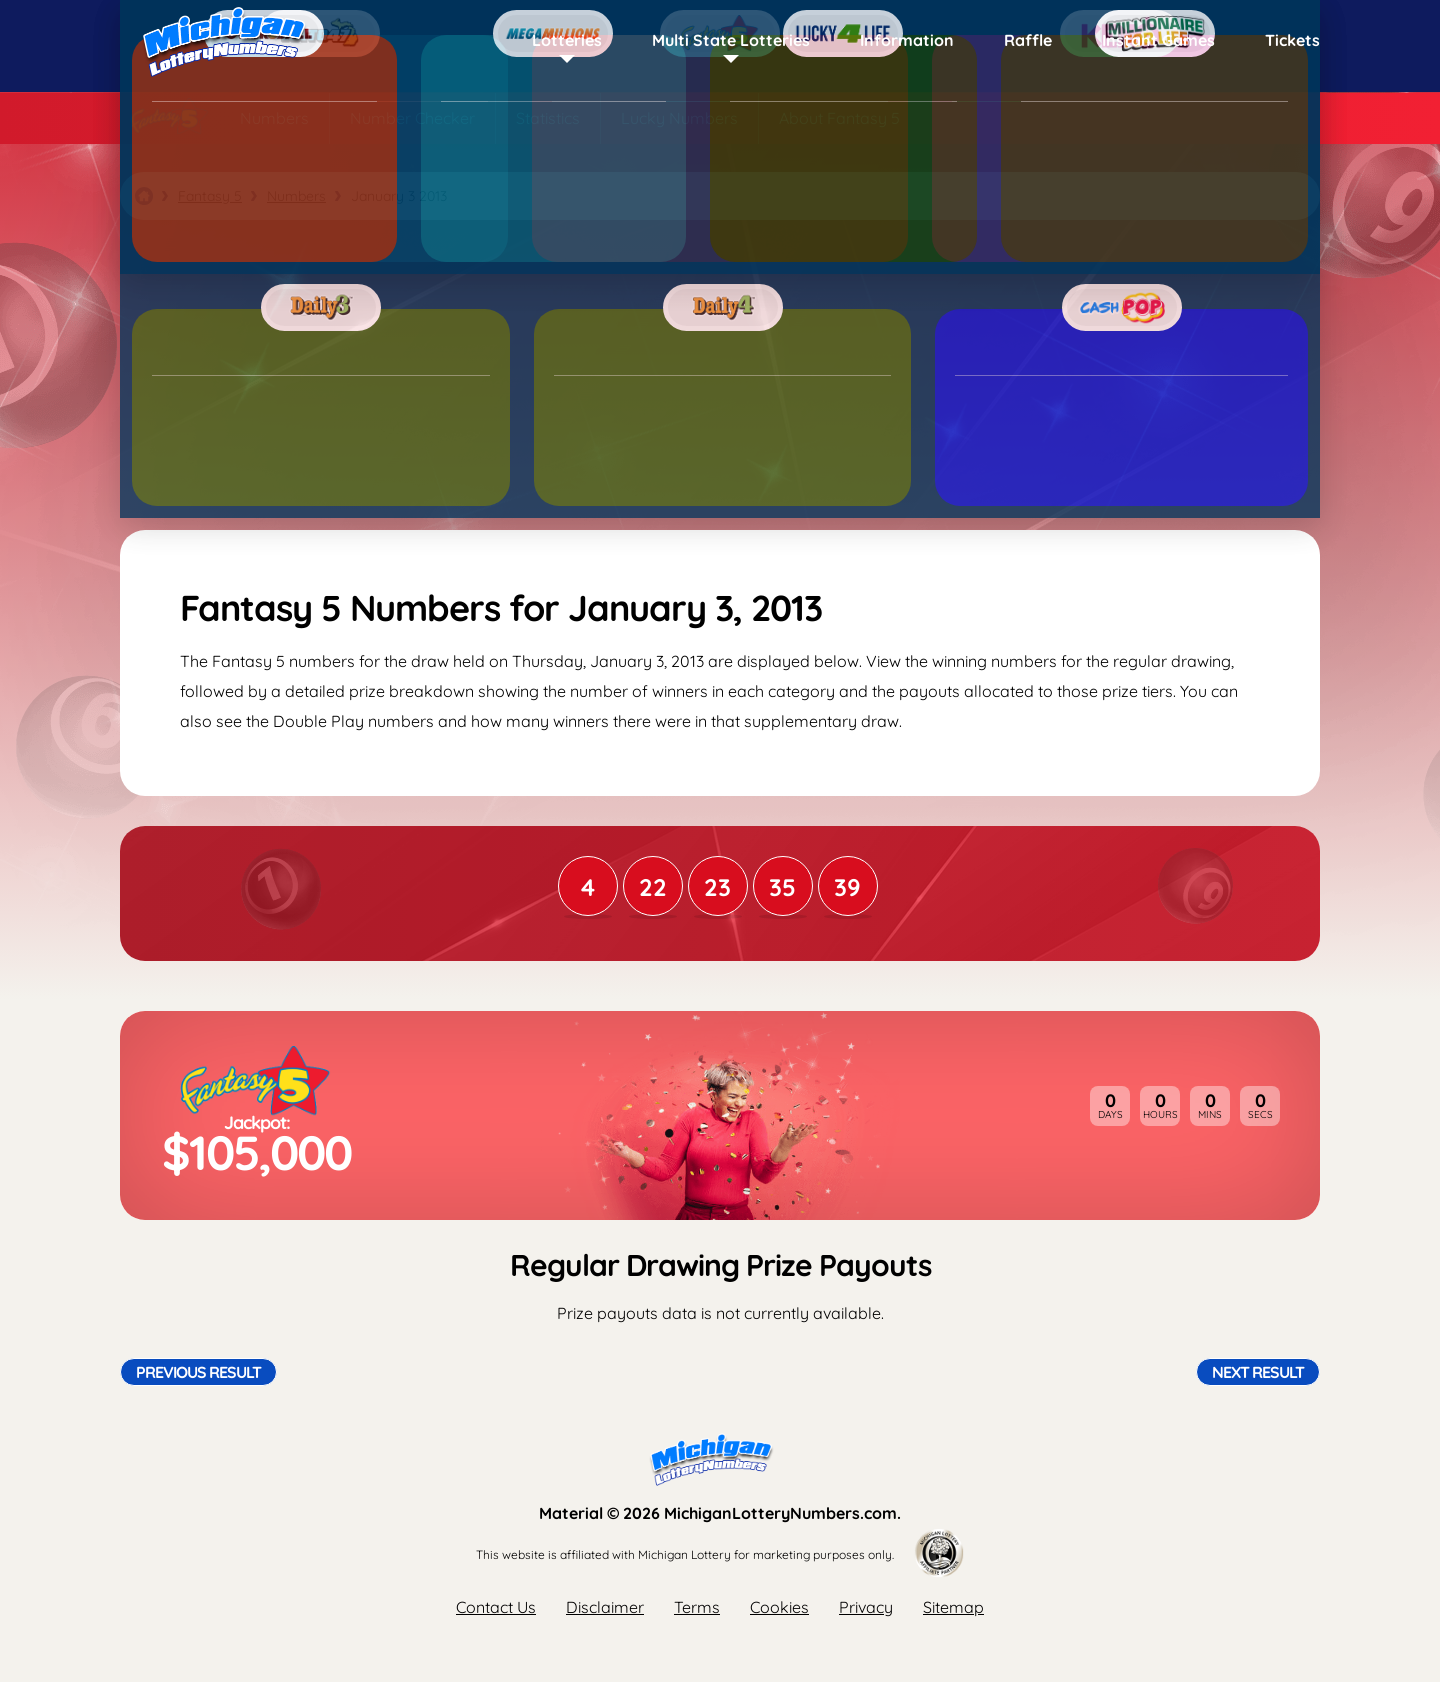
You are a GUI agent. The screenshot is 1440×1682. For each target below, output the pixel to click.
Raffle (1028, 40)
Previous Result (198, 1372)
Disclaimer (605, 1607)
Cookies (779, 1607)
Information (907, 40)
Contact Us (496, 1607)
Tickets (1292, 40)
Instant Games (1158, 40)
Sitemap (953, 1607)
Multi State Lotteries (731, 40)
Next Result (1258, 1372)
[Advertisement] (720, 375)
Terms (697, 1607)
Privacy (866, 1607)
